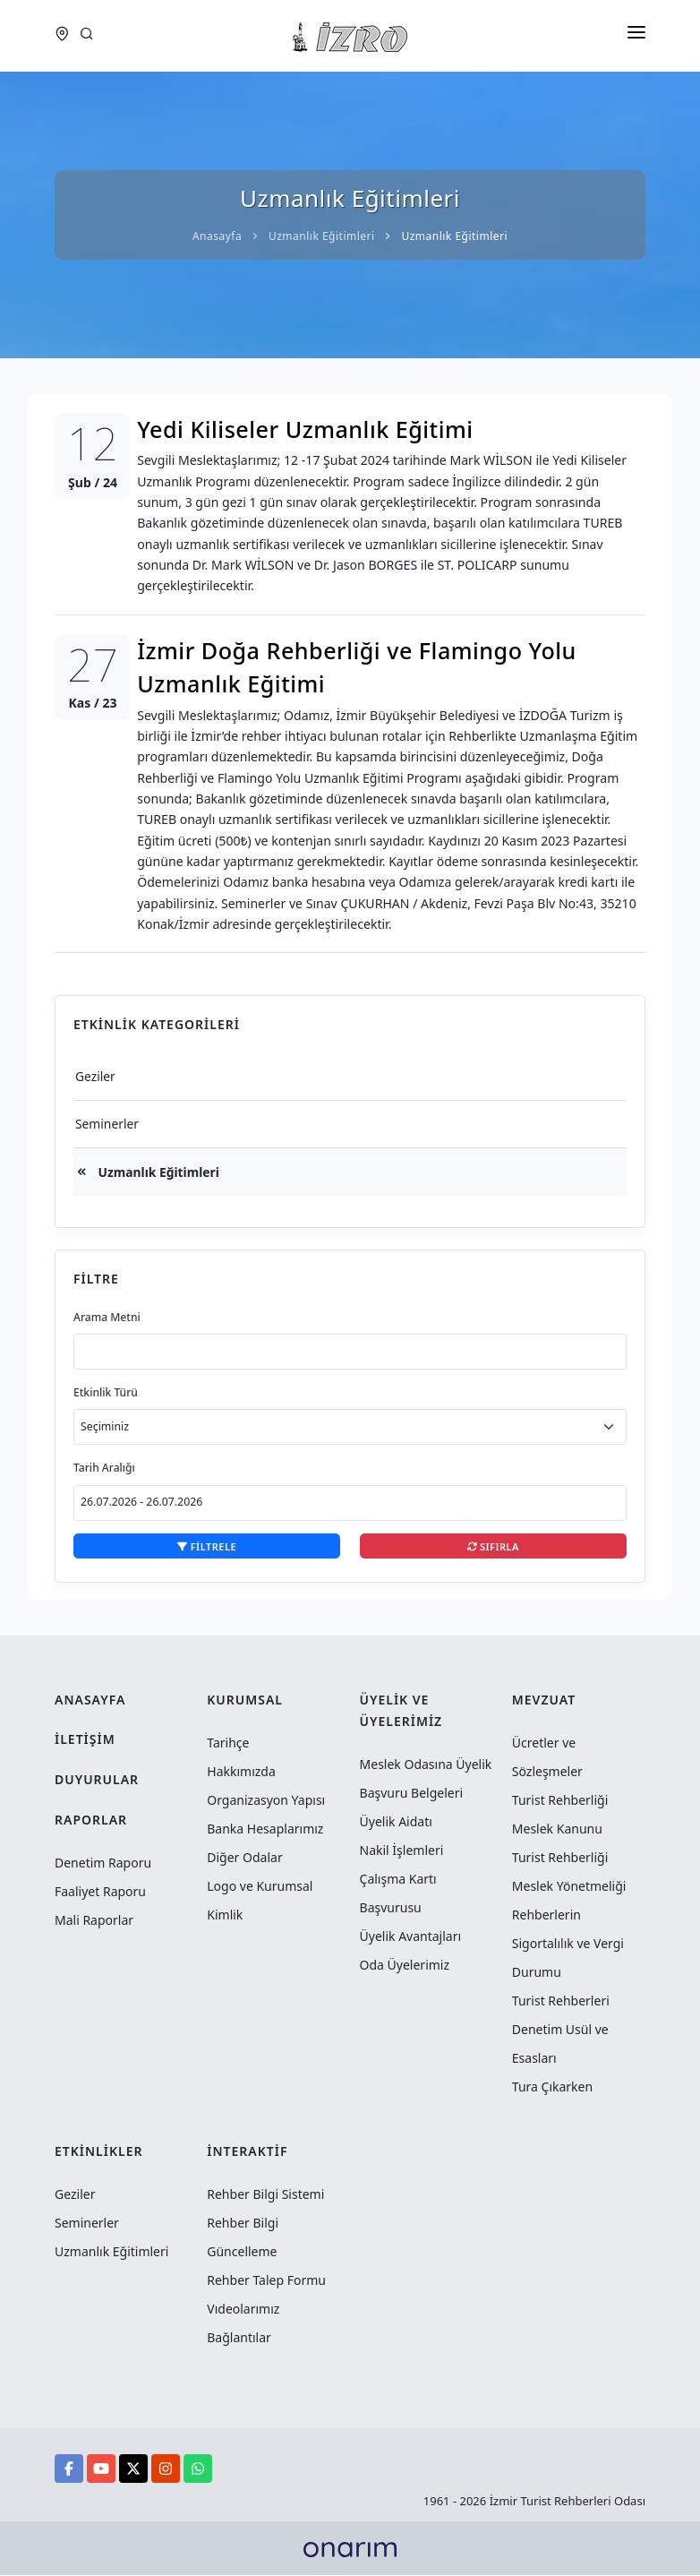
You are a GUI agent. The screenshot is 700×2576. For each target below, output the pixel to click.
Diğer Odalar (244, 1858)
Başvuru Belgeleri (412, 1793)
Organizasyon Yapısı (266, 1800)
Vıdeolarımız (243, 2309)
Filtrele (206, 1547)
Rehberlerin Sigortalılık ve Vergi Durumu (568, 1944)
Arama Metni (107, 1318)
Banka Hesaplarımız (265, 1829)
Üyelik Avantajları (411, 1936)
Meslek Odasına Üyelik (426, 1764)
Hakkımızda (241, 1772)
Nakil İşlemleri (402, 1850)
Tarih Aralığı (104, 1468)
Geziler (95, 1076)
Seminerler (107, 1123)
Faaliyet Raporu (100, 1892)
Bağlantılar (239, 2338)
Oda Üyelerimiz (405, 1965)
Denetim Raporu (103, 1863)
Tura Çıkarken (552, 2087)
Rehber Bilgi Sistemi (265, 2194)
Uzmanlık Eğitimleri (158, 1172)
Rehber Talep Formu (266, 2280)
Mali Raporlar (94, 1920)
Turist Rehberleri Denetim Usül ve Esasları (561, 2030)
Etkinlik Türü (106, 1393)
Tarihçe (228, 1743)
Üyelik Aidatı (396, 1822)
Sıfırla (493, 1547)
